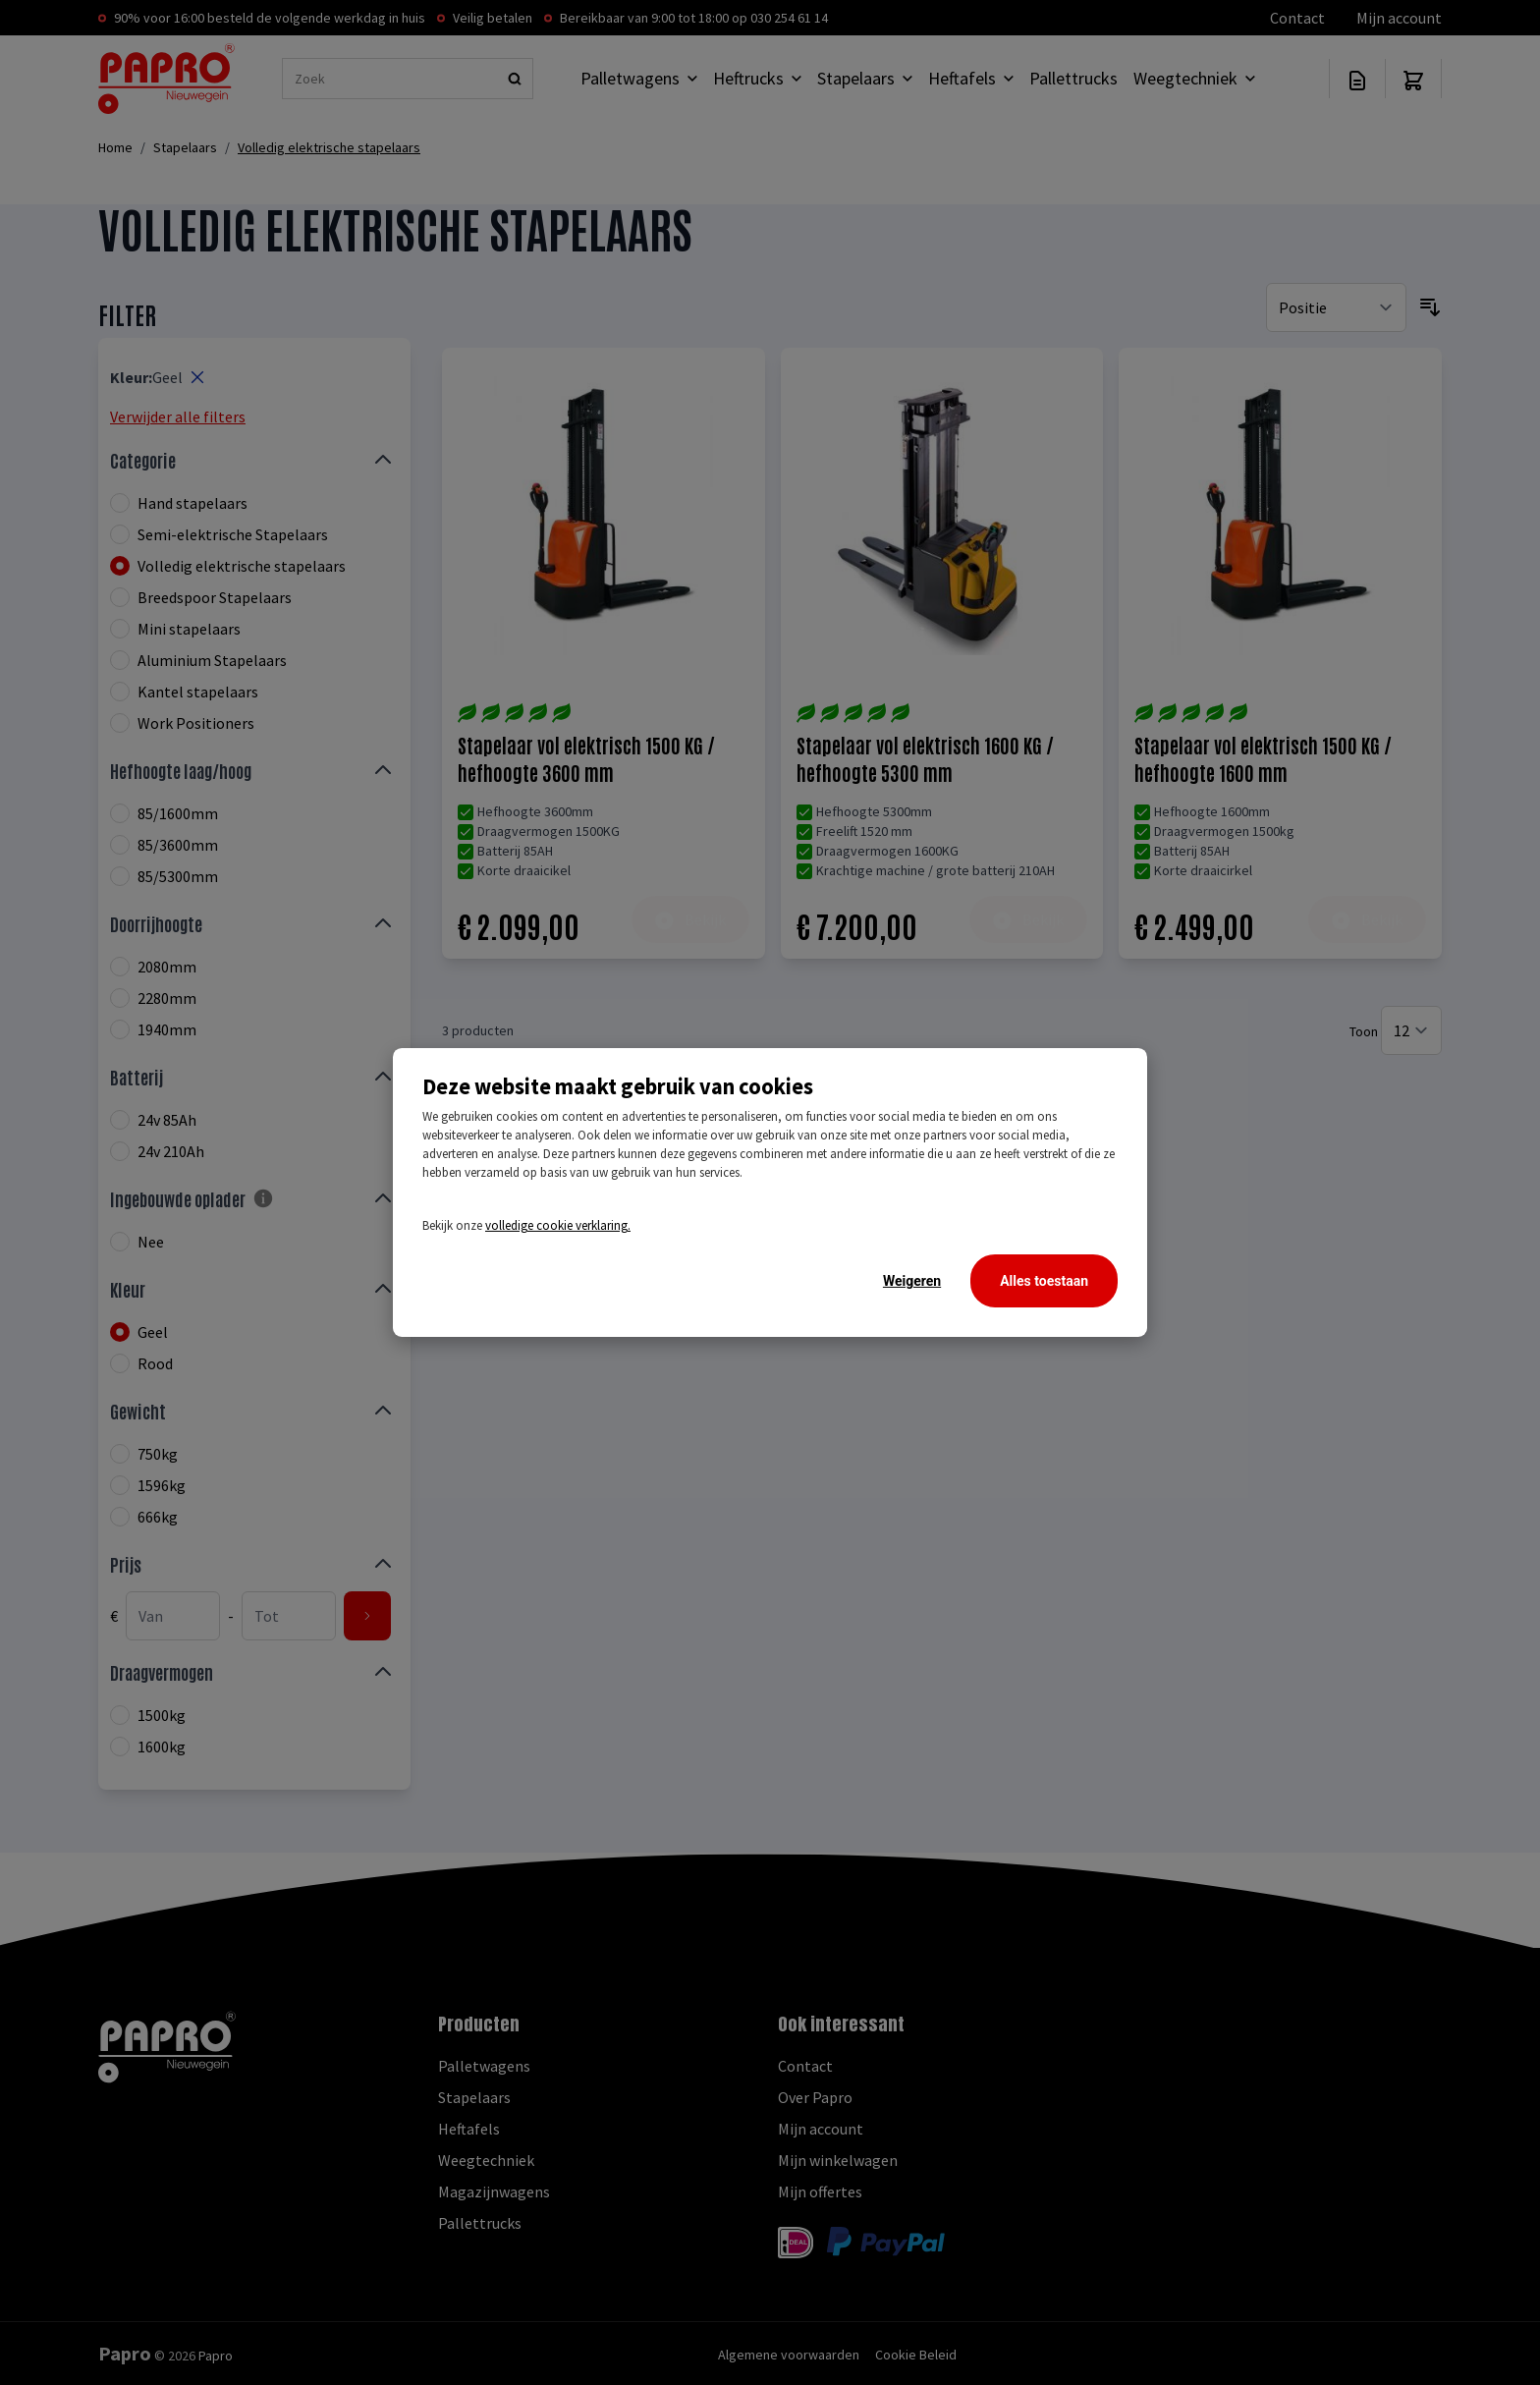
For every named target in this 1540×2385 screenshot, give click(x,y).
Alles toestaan (1044, 1281)
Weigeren (912, 1281)
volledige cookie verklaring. (558, 1225)
